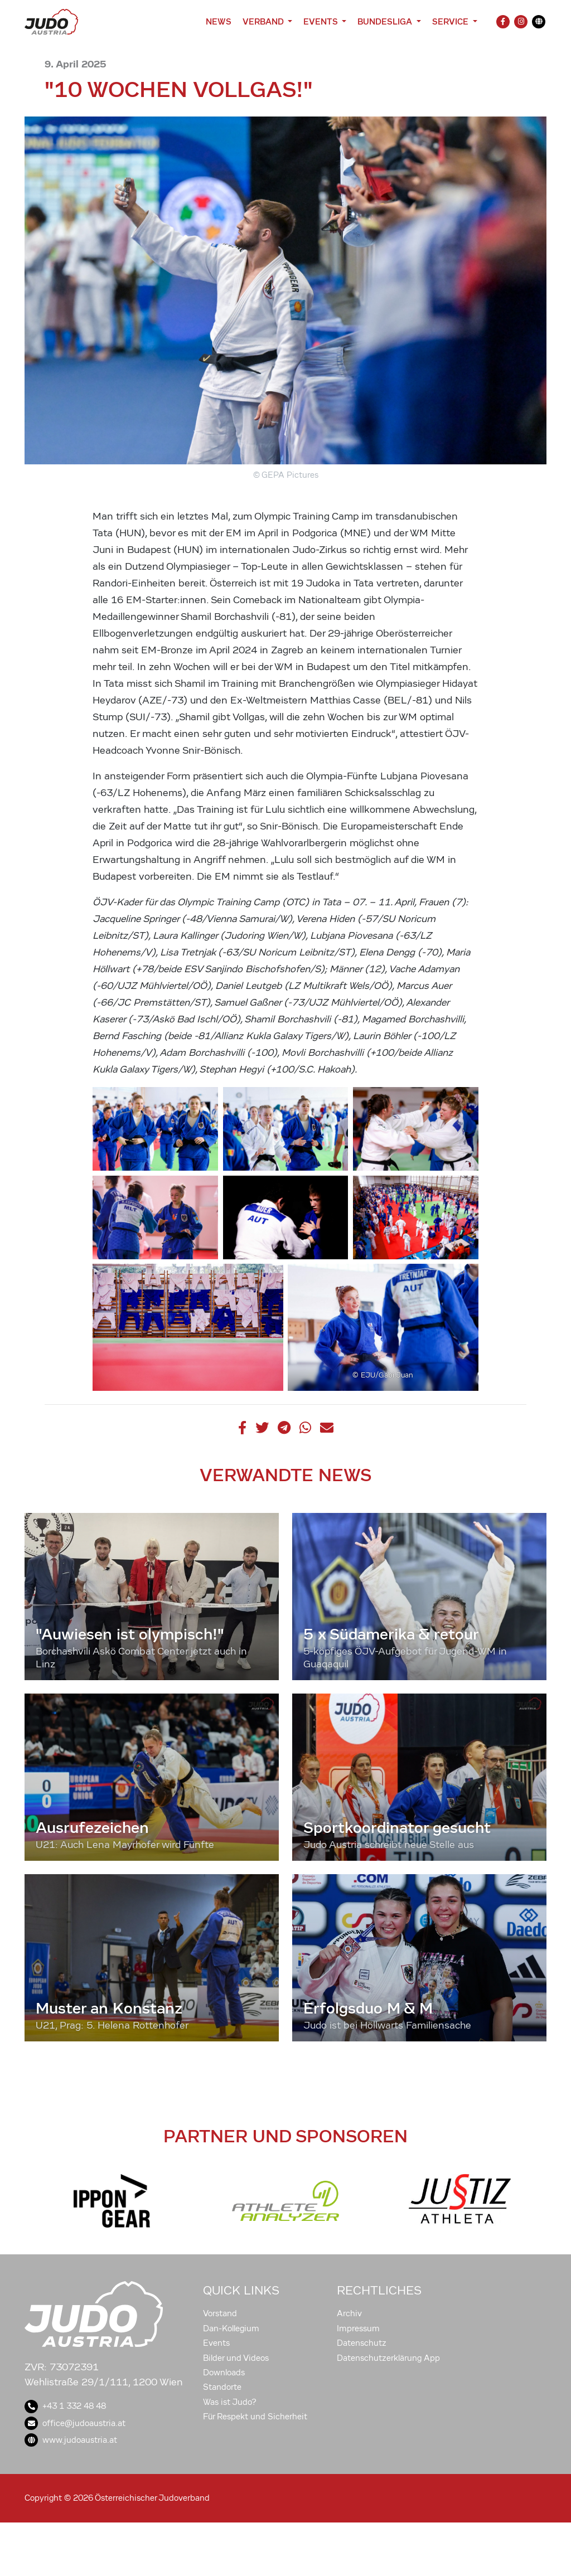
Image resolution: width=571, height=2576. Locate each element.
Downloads (224, 2373)
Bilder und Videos (236, 2358)
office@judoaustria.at (75, 2423)
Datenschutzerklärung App (388, 2358)
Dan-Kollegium (231, 2328)
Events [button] (321, 21)
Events (216, 2343)
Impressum (358, 2328)
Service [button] (451, 21)
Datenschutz (361, 2343)
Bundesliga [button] (385, 21)
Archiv (349, 2313)
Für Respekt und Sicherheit (255, 2417)
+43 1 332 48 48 (65, 2406)
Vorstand (220, 2313)
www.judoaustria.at (71, 2440)
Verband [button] (264, 21)
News (218, 21)
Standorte (222, 2387)
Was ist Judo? (230, 2402)
